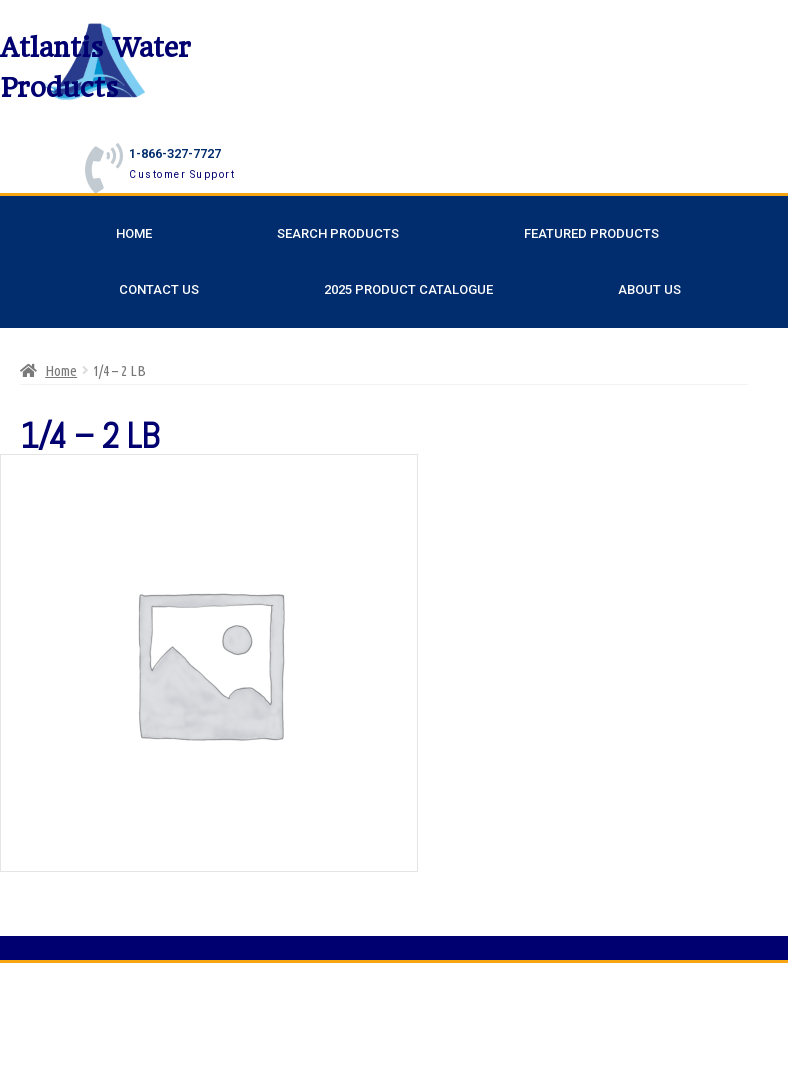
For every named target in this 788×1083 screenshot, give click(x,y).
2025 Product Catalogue (408, 289)
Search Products (338, 233)
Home (134, 233)
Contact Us (159, 289)
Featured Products (591, 233)
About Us (649, 289)
